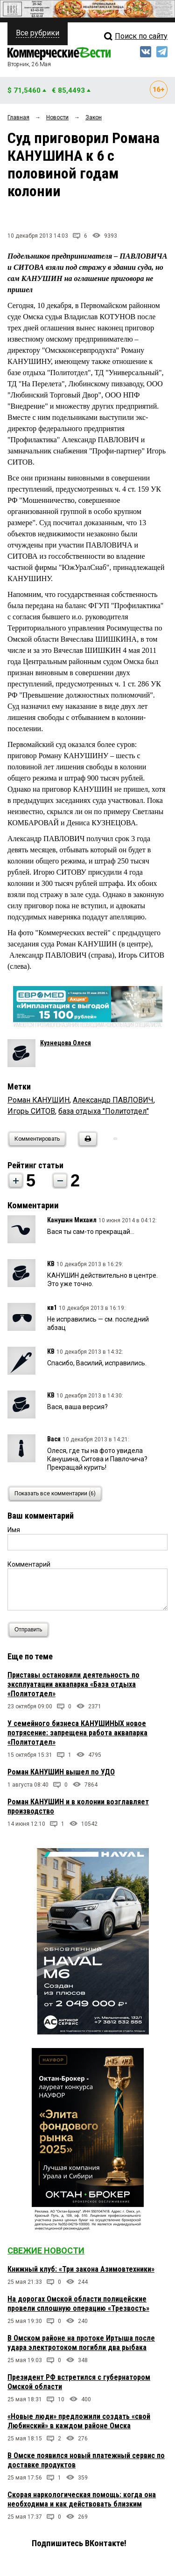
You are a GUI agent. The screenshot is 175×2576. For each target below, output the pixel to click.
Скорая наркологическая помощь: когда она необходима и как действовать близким (81, 2499)
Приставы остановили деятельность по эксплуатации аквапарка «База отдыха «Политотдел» (73, 1684)
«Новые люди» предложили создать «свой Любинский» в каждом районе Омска (78, 2421)
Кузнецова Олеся (65, 1043)
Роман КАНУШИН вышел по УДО (61, 1772)
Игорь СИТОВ (31, 1111)
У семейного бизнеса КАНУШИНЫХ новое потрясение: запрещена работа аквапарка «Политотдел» (77, 1733)
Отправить (30, 1630)
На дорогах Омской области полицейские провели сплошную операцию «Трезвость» (78, 2304)
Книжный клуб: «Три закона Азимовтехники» (80, 2269)
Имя (13, 1530)
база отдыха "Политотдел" (103, 1111)
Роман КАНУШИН (38, 1100)
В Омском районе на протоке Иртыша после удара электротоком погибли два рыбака (81, 2343)
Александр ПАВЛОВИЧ (113, 1100)
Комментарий (28, 1564)
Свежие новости (45, 2250)
